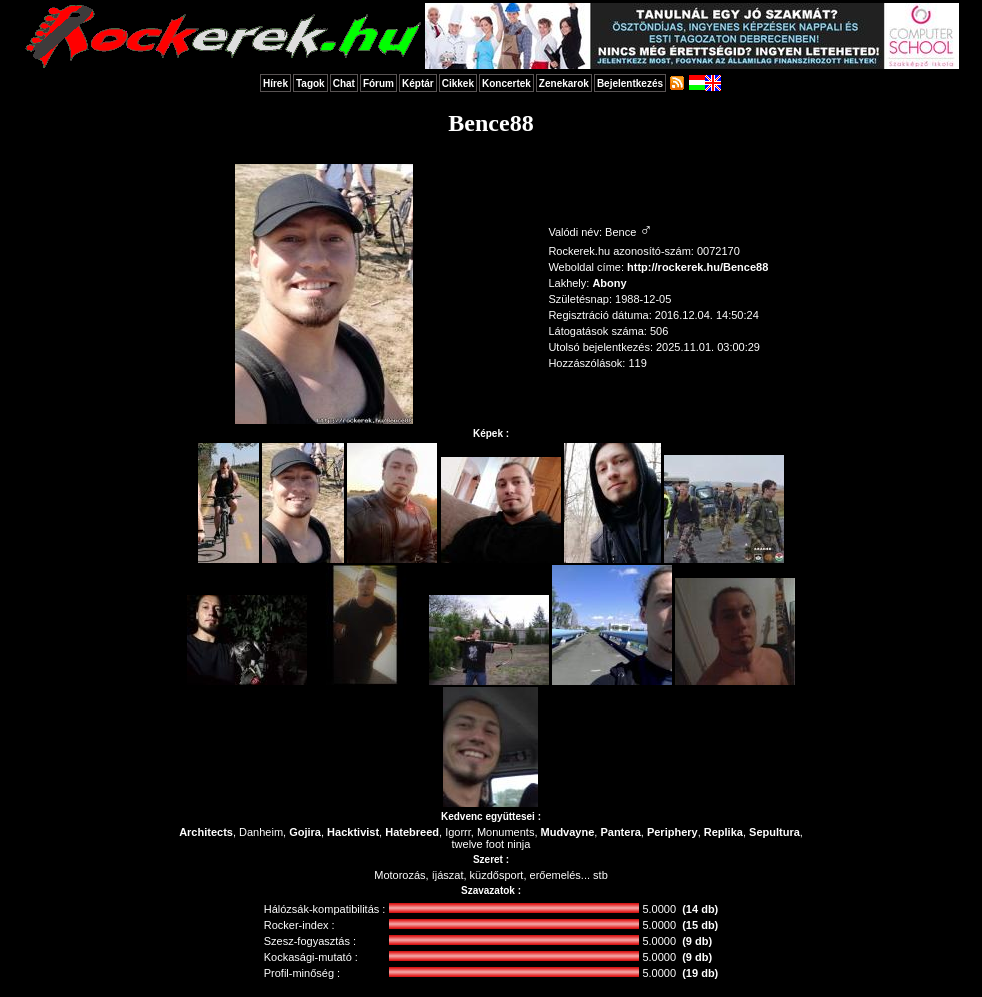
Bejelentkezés (630, 83)
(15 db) (700, 925)
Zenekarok (564, 83)
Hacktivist (353, 832)
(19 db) (700, 973)
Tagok (310, 83)
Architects (206, 832)
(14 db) (700, 909)
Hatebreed (412, 832)
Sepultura (774, 832)
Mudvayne (568, 832)
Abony (609, 283)
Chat (344, 83)
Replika (723, 832)
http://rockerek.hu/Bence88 (697, 267)
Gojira (305, 832)
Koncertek (506, 83)
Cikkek (458, 83)
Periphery (672, 832)
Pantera (620, 832)
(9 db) (697, 941)
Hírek (275, 83)
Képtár (418, 83)
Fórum (378, 83)
